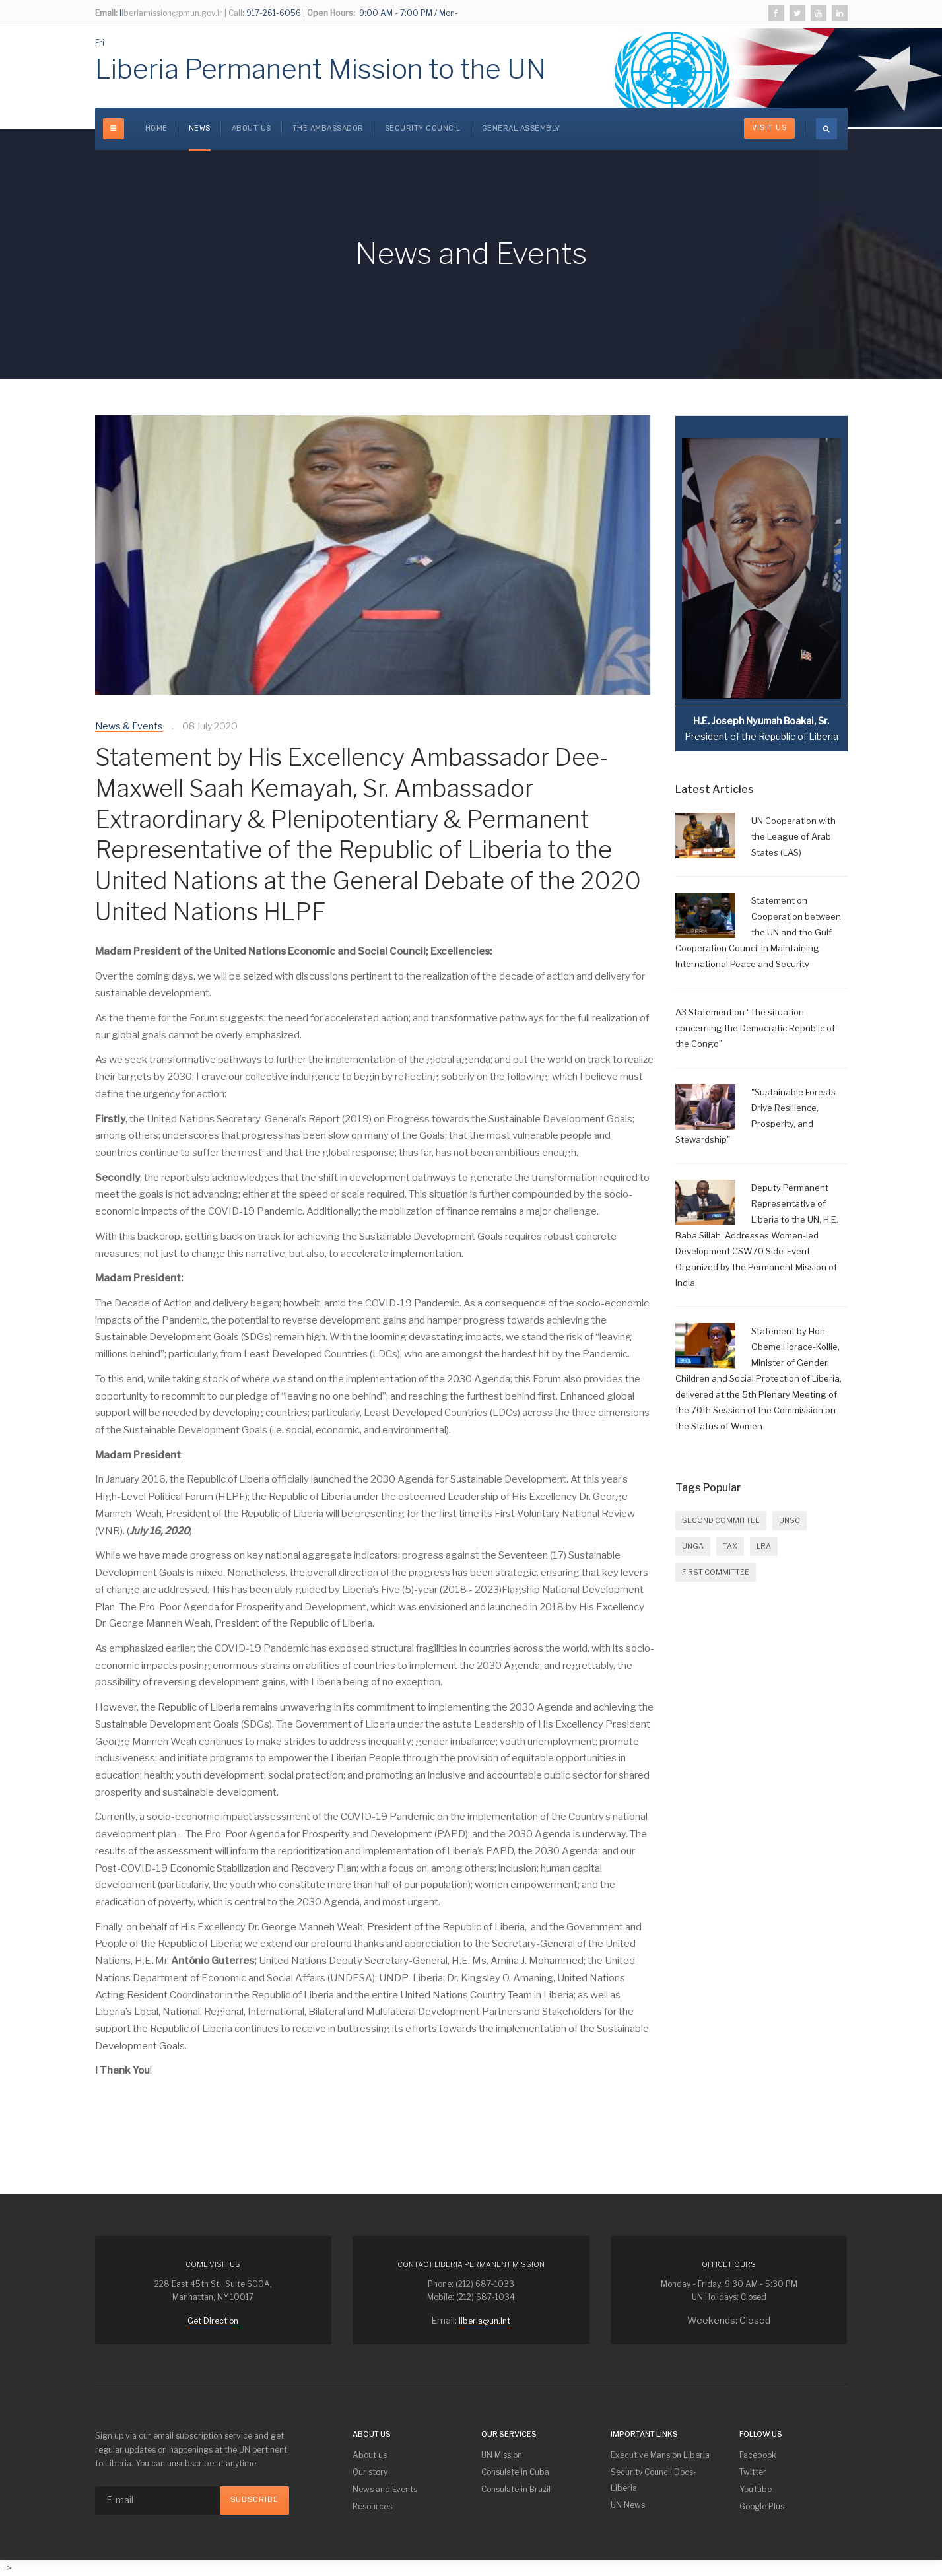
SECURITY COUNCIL (423, 128)
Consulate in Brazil (516, 2489)
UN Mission (501, 2455)
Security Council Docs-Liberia (653, 2480)
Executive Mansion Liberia (660, 2455)
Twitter (752, 2472)
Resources (372, 2506)
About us (251, 128)
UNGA (693, 1546)
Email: (106, 13)
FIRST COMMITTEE (715, 1571)
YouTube (755, 2489)
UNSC (789, 1520)
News (200, 128)
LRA (764, 1546)
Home (156, 128)
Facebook (757, 2455)
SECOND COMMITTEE (721, 1520)
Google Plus (761, 2506)
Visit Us (769, 127)
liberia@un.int (484, 2321)
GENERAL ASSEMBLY (521, 128)
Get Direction (212, 2321)
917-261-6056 (272, 13)
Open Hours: (331, 13)
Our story (370, 2472)
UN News (628, 2505)
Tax (730, 1546)
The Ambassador (328, 128)
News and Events (385, 2489)
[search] (826, 128)
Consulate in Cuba (515, 2472)
